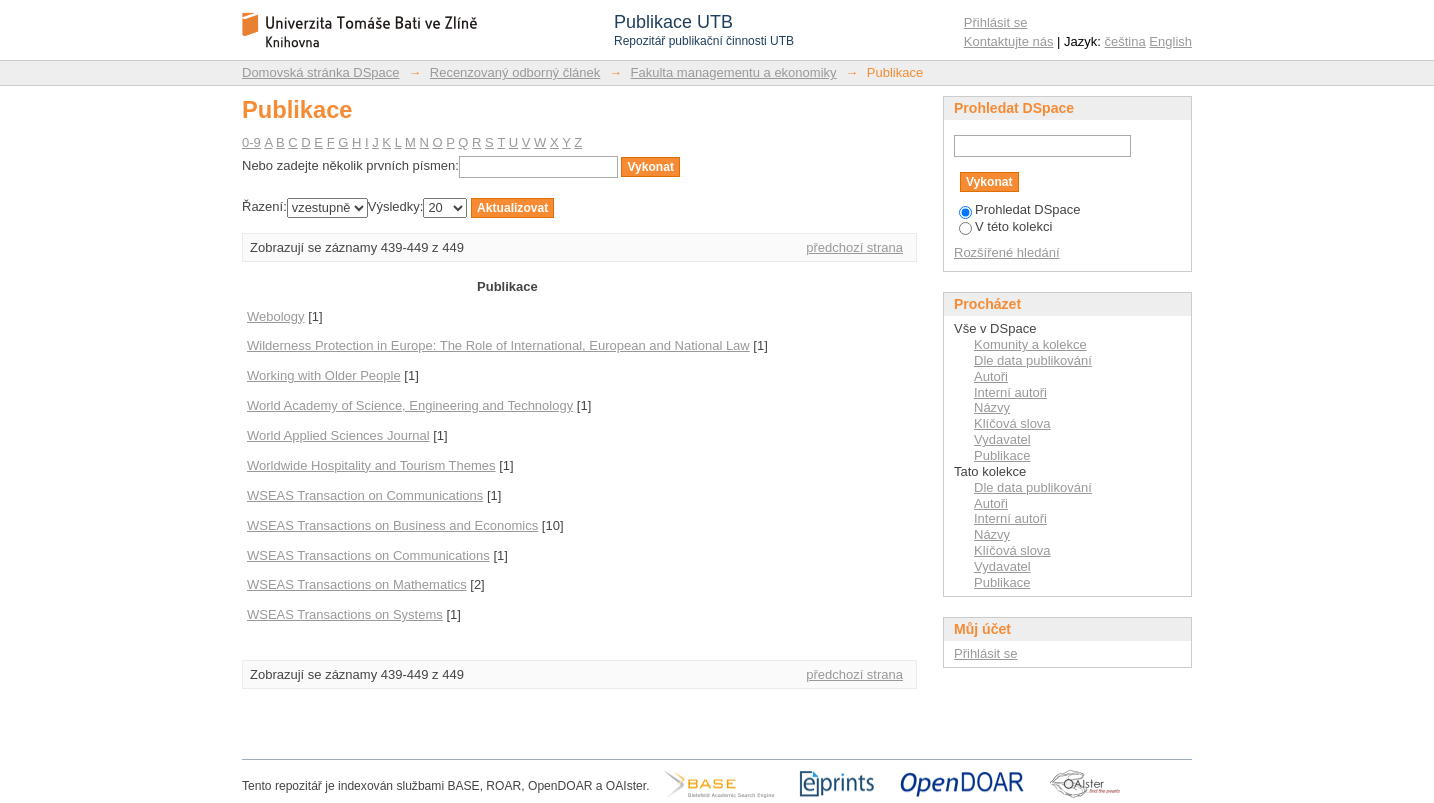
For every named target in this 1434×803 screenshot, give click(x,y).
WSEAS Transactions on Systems (345, 614)
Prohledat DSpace (1020, 209)
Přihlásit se (996, 22)
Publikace (1002, 455)
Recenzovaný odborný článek (515, 72)
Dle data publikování (1033, 360)
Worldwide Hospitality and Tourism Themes (371, 465)
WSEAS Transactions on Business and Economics (392, 525)
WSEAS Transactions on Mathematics (357, 584)
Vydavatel (1002, 439)
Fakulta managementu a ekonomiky (734, 72)
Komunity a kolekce (1030, 344)
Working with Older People (324, 375)
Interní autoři (1010, 392)
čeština (1125, 41)
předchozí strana (854, 247)
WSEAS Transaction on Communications (365, 495)
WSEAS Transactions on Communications (368, 555)
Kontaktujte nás (1009, 41)
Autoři (991, 376)
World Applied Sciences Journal (338, 435)
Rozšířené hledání (1007, 252)
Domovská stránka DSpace (321, 72)
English (1170, 41)
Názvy (992, 407)
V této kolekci (1005, 226)
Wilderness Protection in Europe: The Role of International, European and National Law (498, 345)
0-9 (251, 142)
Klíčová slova (1012, 423)
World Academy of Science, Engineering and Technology (410, 405)
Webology (276, 316)
